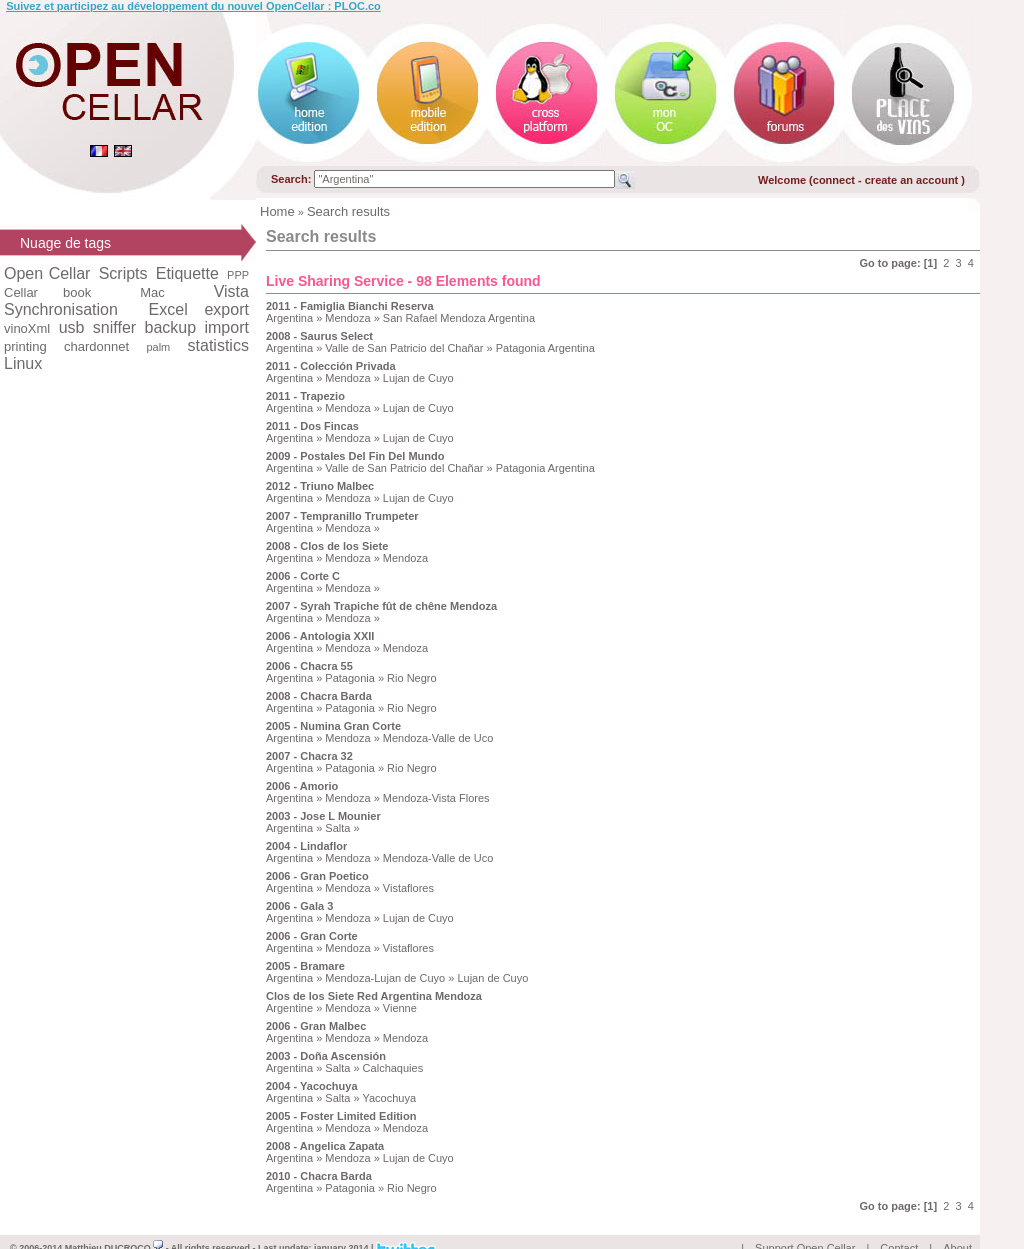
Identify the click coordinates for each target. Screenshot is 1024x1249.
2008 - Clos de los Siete (327, 546)
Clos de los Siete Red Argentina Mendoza (374, 996)
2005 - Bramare (305, 966)
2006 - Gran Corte (312, 936)
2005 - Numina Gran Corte (333, 726)
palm (158, 347)
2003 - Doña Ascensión (326, 1056)
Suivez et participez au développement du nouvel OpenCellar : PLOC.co (193, 6)
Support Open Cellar (805, 1225)
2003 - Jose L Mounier (323, 816)
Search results (348, 211)
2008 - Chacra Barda (319, 696)
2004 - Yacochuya (312, 1086)
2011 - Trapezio (305, 396)
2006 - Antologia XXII (320, 636)
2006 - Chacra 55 (309, 666)
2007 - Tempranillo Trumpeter (342, 516)
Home (277, 211)
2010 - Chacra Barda (319, 1176)
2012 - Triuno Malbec (320, 486)
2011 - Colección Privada (331, 366)
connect (834, 180)
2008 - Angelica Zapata (325, 1146)
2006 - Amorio (302, 786)
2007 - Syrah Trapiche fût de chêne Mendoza (381, 606)
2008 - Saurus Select (319, 336)
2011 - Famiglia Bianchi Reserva (350, 306)
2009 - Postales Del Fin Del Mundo (355, 456)
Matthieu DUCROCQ (114, 1225)
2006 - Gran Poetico (317, 876)
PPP (238, 275)
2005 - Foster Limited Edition (341, 1116)
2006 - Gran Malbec (316, 1026)
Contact (899, 1225)
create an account (913, 180)
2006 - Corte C (303, 576)
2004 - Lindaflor (306, 846)
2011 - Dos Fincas (312, 426)
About (957, 1225)
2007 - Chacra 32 (309, 756)
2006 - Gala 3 (299, 906)
